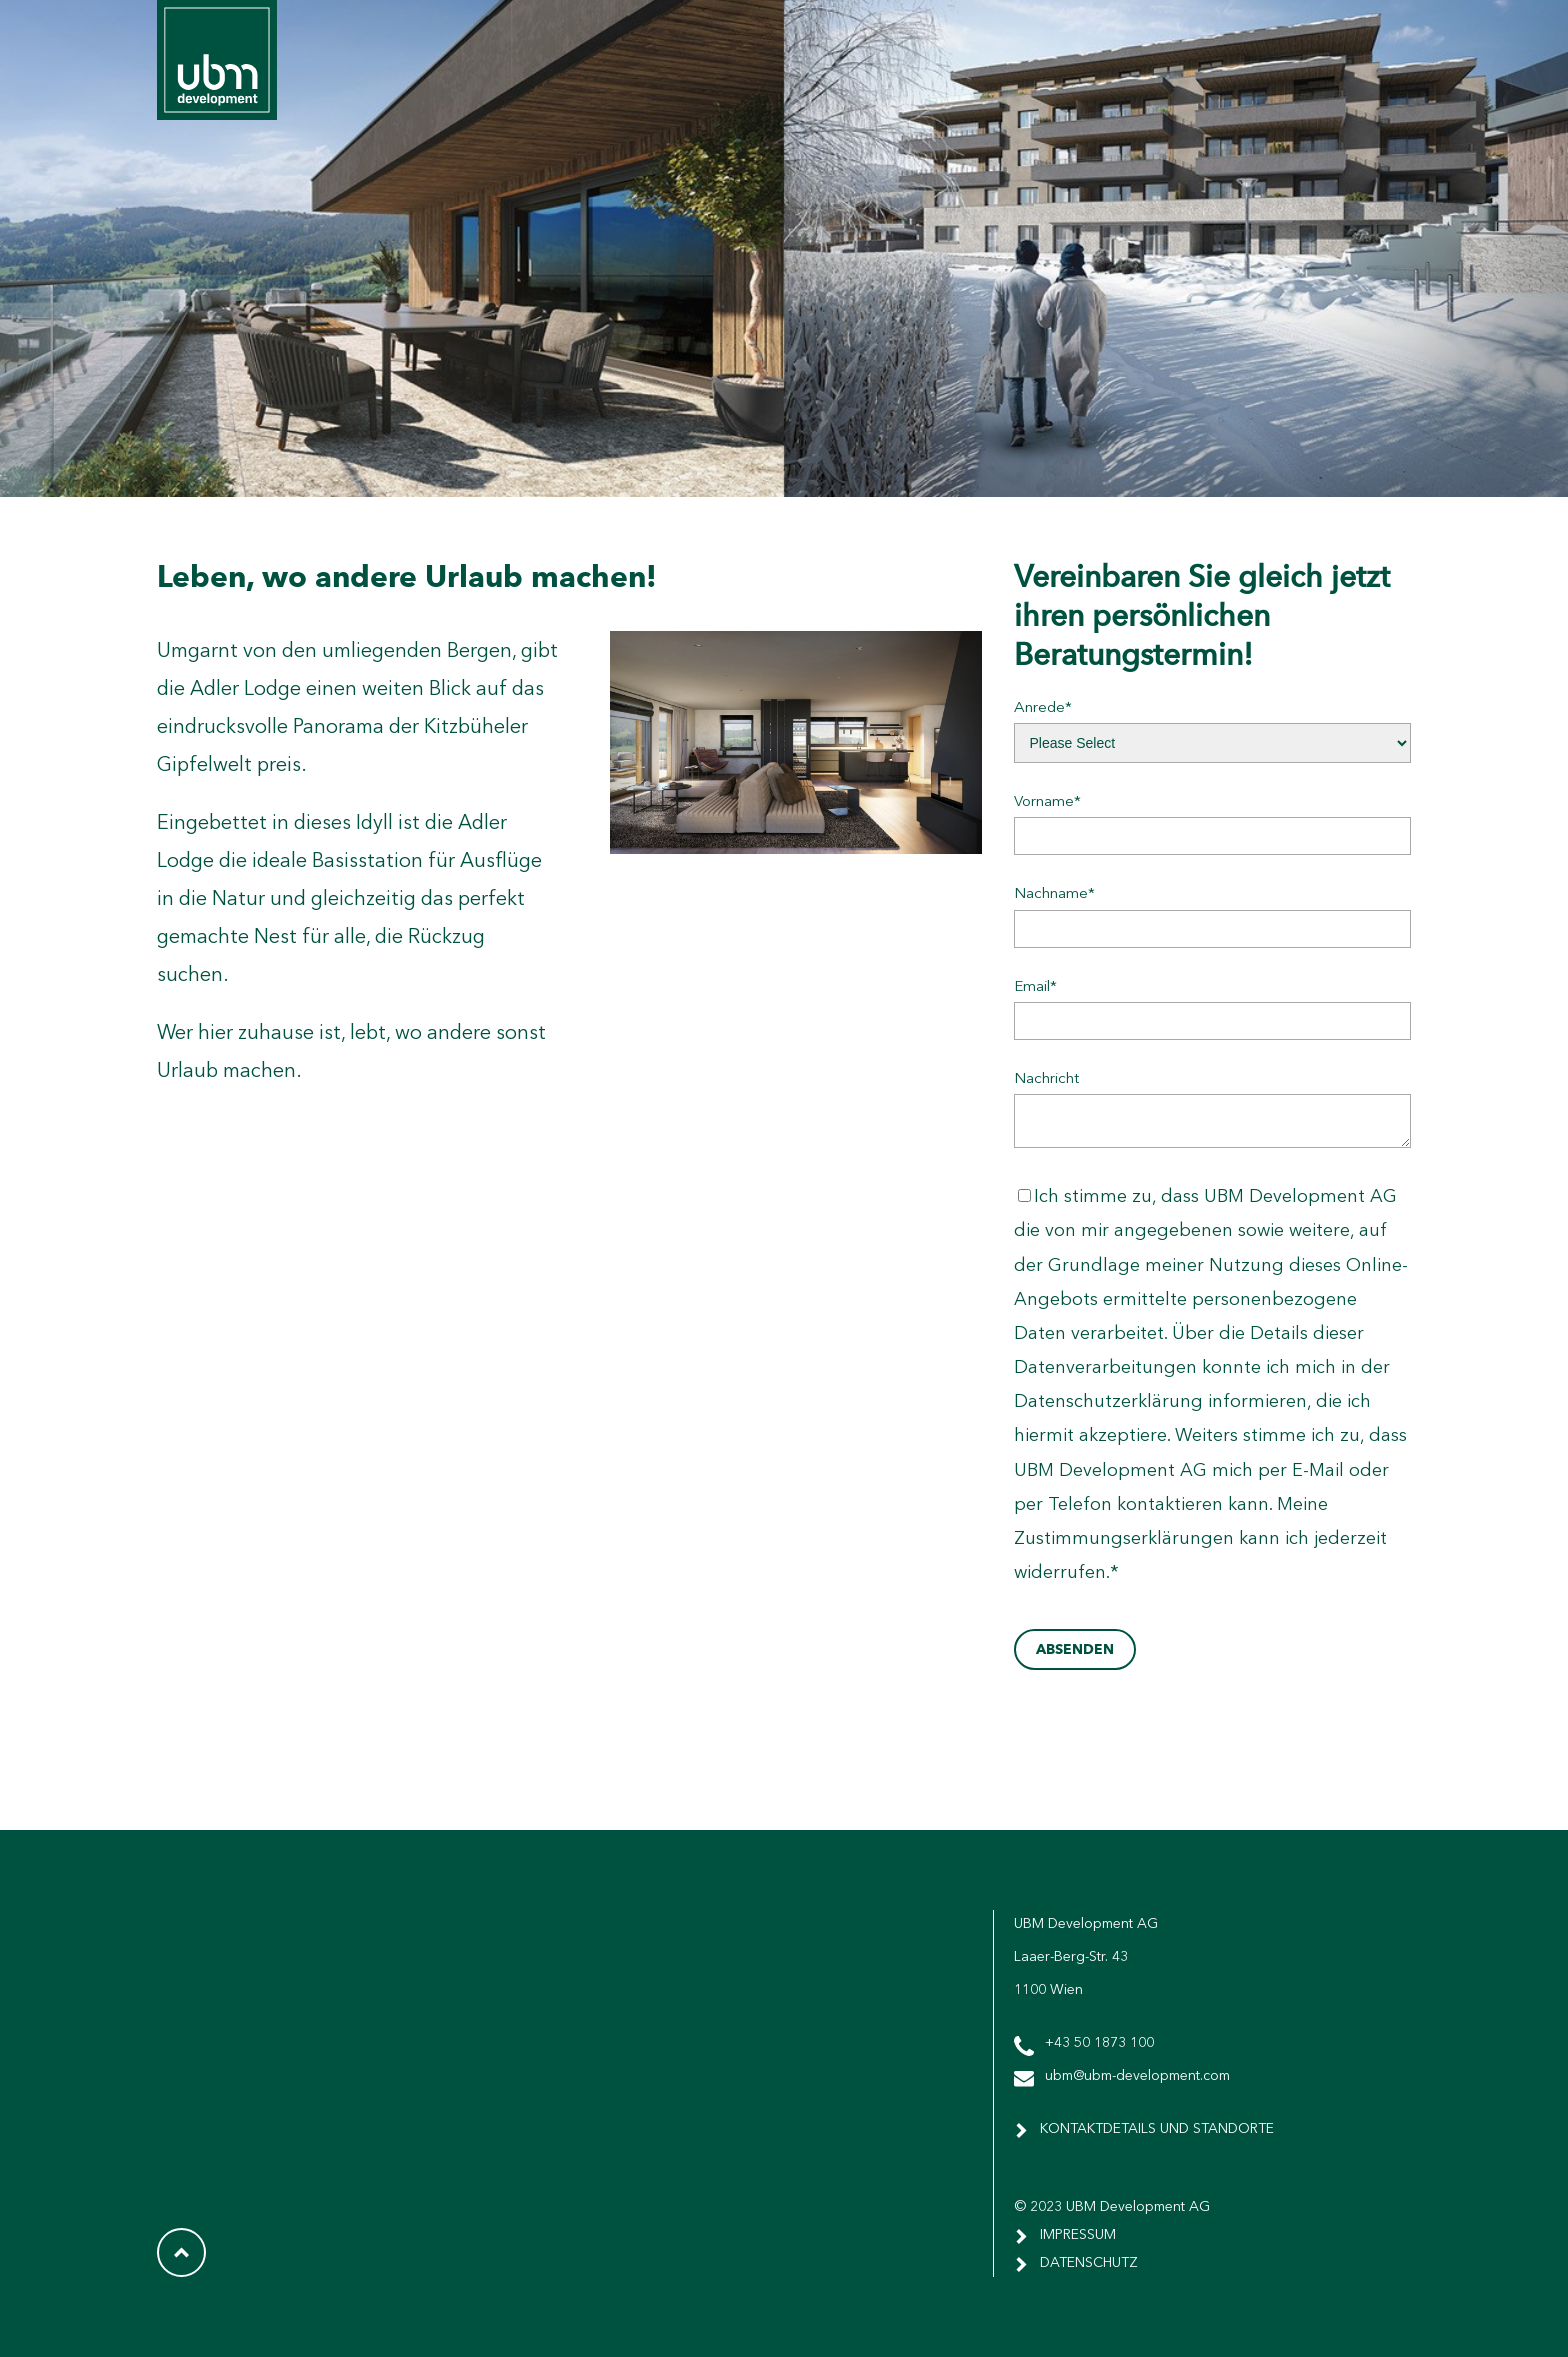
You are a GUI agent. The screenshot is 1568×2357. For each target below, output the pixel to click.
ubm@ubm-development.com (1137, 2075)
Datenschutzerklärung (1108, 1401)
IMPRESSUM (1078, 2234)
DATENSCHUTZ (1089, 2262)
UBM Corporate (217, 60)
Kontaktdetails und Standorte (1157, 2128)
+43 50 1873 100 (1099, 2042)
